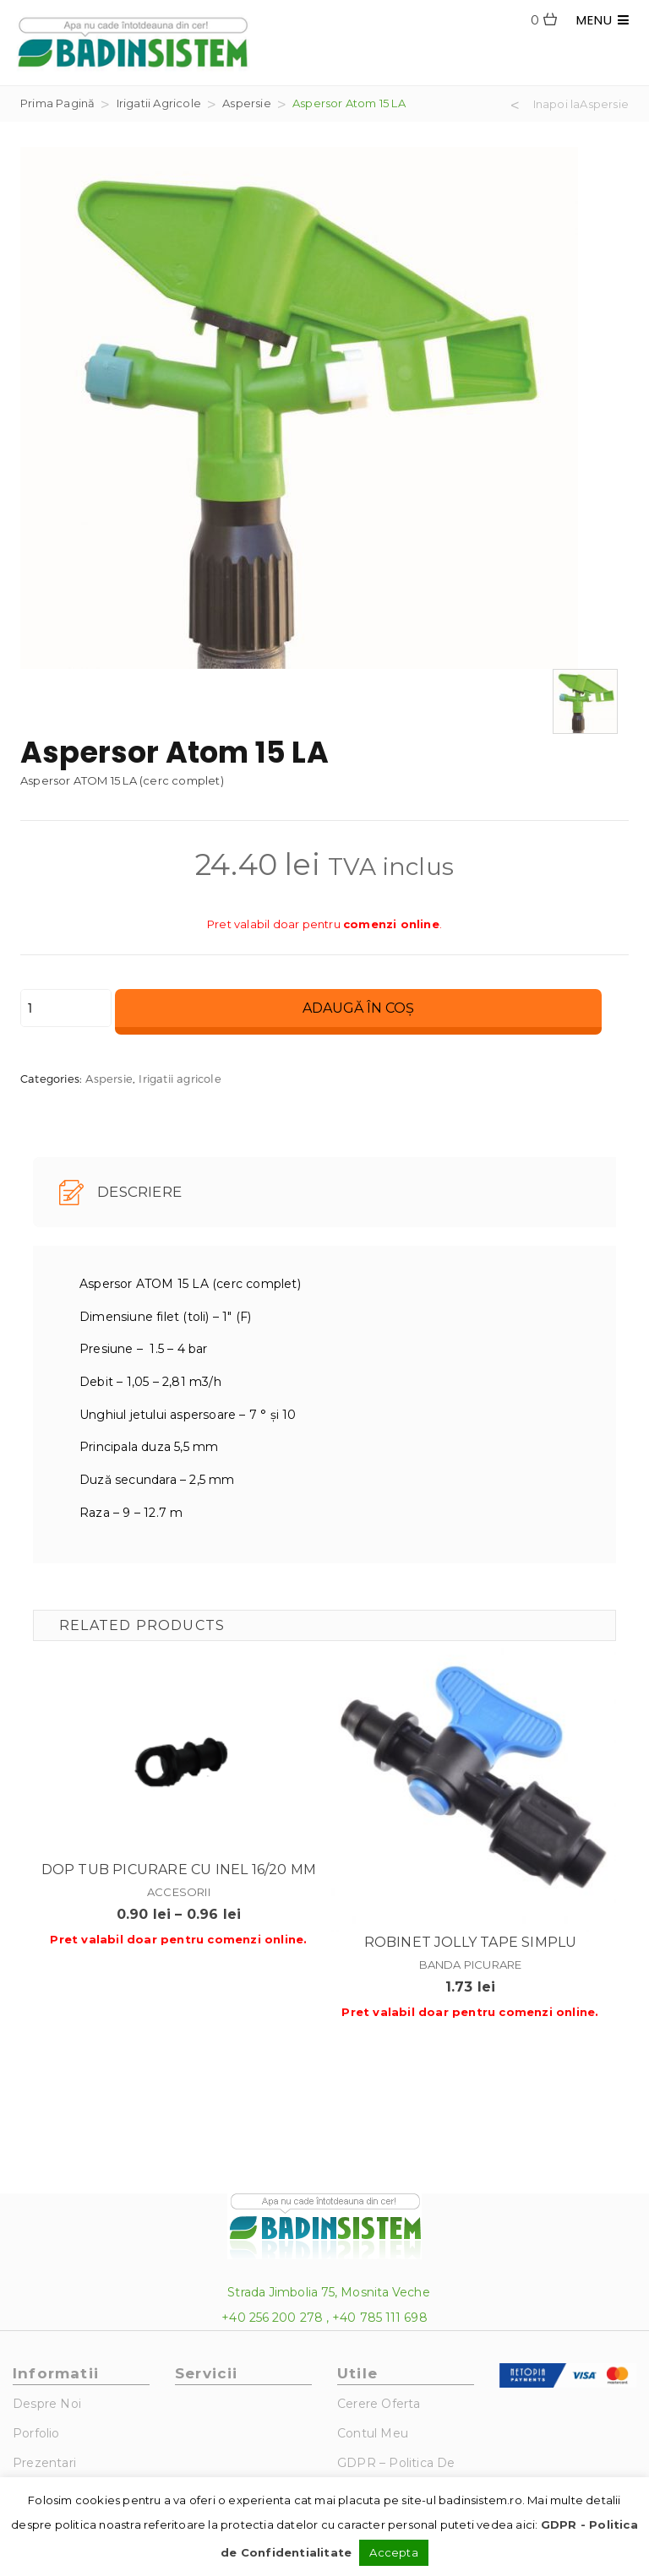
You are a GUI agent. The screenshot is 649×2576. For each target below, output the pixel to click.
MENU (603, 20)
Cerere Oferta (379, 2403)
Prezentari (44, 2462)
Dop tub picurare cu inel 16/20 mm (179, 1869)
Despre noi (47, 2403)
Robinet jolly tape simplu (470, 1942)
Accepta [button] (393, 2552)
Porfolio (36, 2433)
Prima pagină (57, 103)
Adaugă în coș (359, 1008)
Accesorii (178, 1892)
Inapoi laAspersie (581, 104)
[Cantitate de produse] (66, 1008)
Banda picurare (470, 1964)
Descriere (120, 1192)
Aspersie (246, 103)
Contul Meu (372, 2433)
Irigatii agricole (159, 103)
